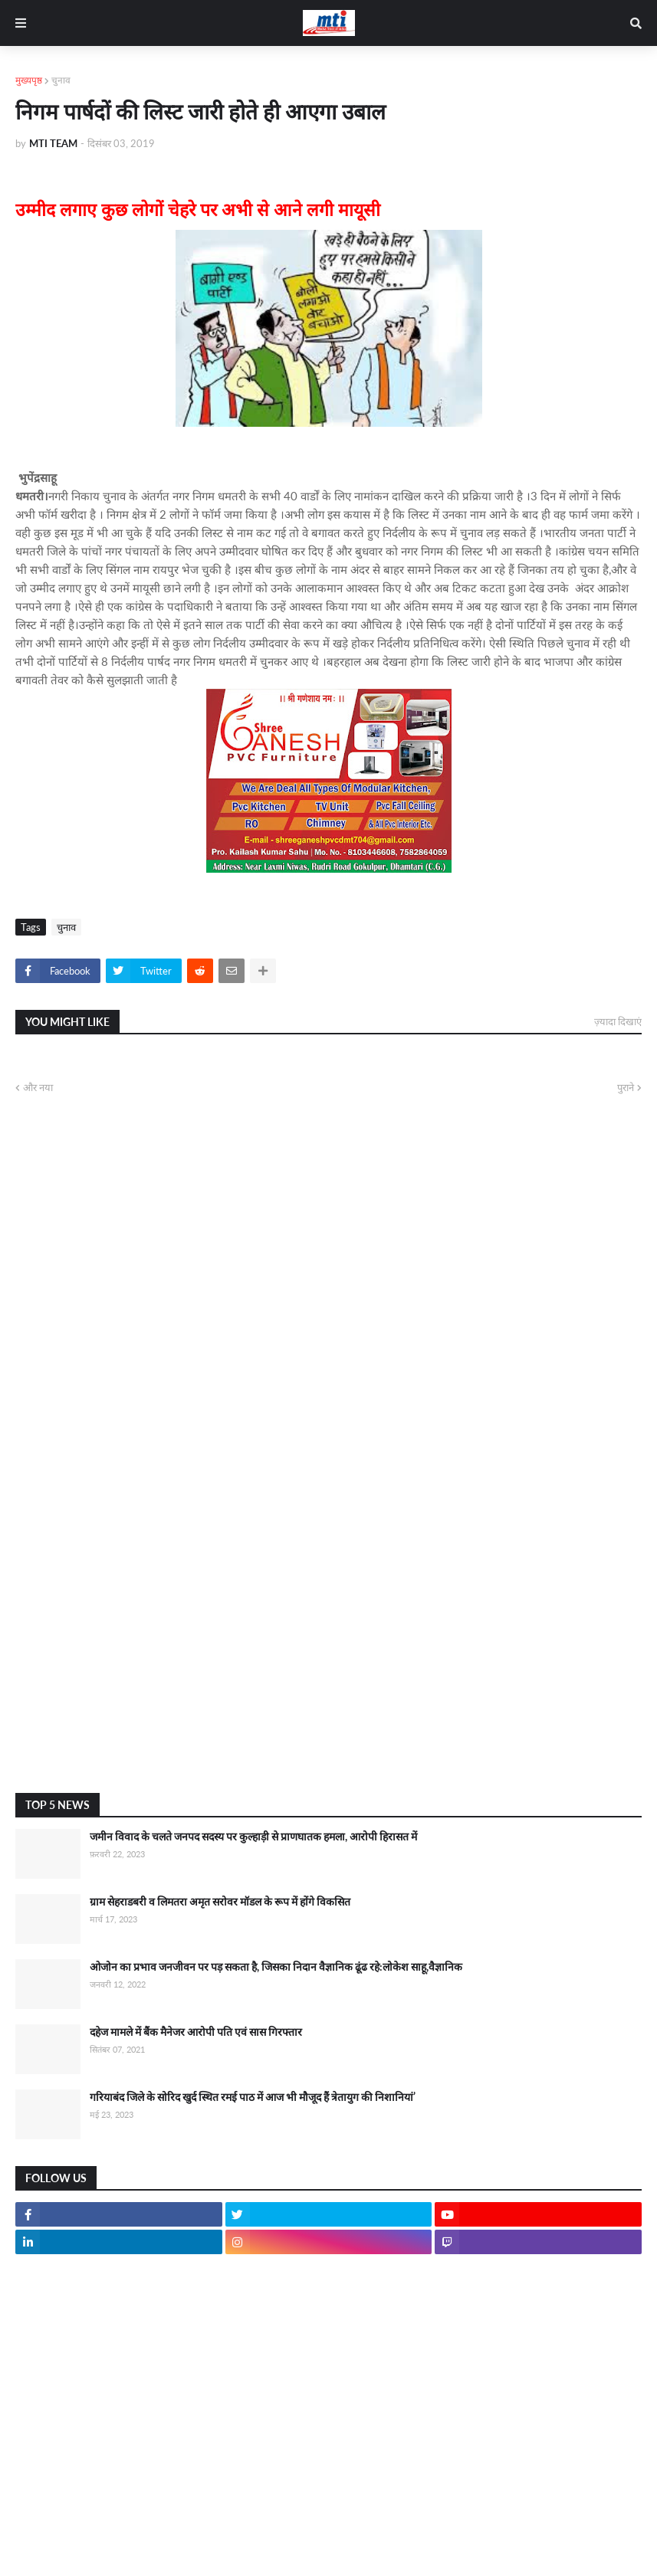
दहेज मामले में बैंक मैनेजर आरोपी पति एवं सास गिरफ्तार (196, 2031)
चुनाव (61, 80)
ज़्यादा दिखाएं (618, 1021)
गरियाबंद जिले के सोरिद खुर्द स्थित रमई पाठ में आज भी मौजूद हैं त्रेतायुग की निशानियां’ (253, 2096)
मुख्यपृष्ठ (28, 80)
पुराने (625, 1087)
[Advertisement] (328, 1659)
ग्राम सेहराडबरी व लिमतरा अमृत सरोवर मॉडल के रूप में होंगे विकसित (220, 1901)
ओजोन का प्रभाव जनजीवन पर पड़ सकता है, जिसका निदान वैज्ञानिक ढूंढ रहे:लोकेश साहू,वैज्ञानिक (276, 1966)
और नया (38, 1087)
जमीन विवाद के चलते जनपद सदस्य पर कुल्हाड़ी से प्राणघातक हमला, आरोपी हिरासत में (253, 1836)
